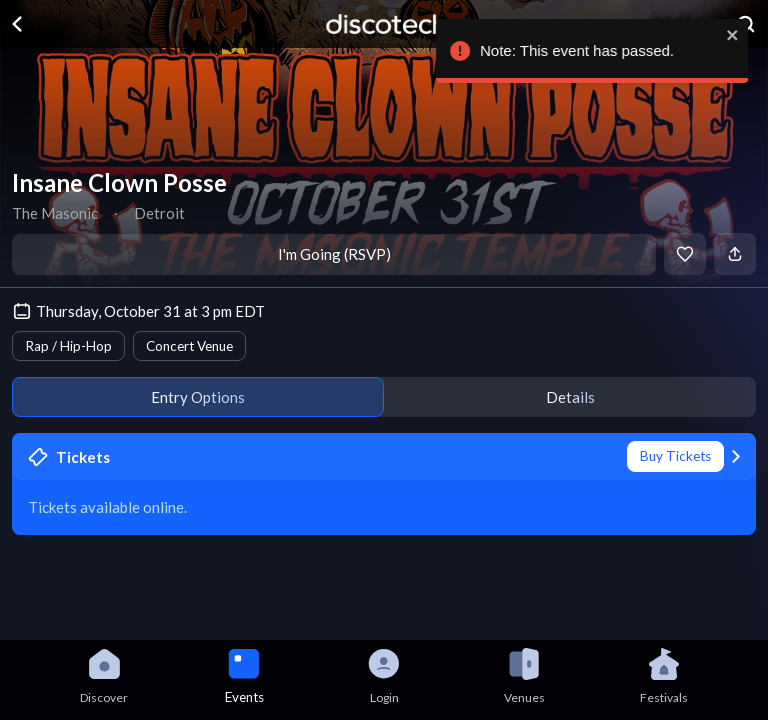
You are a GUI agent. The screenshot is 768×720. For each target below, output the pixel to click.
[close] (738, 35)
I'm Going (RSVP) (334, 254)
